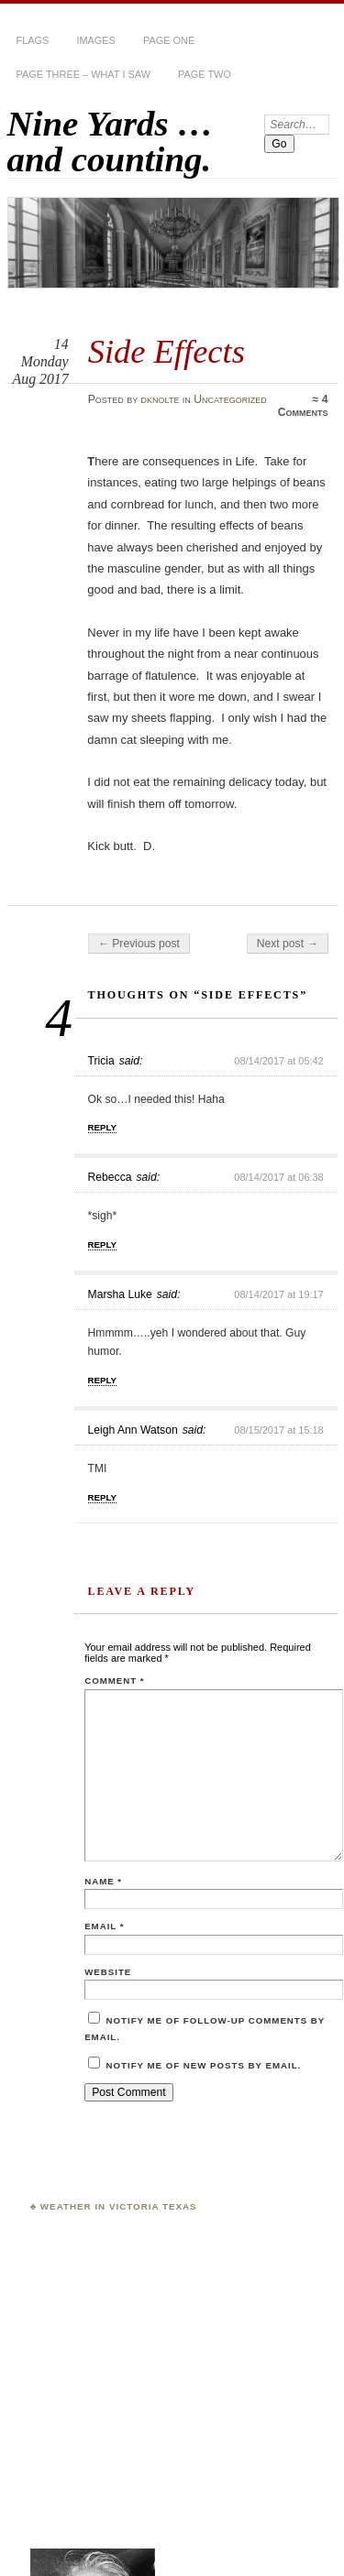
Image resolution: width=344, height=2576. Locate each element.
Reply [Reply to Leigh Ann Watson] (102, 1497)
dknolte (160, 399)
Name (103, 1881)
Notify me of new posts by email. (204, 2065)
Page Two (204, 74)
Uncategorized (230, 399)
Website (107, 1972)
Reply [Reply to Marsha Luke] (102, 1380)
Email (104, 1926)
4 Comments (303, 406)
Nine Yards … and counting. (110, 141)
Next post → (287, 943)
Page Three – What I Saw (83, 74)
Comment (114, 1680)
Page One (168, 40)
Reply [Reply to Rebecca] (102, 1244)
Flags (33, 40)
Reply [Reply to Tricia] (102, 1127)
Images (96, 40)
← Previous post (139, 943)
